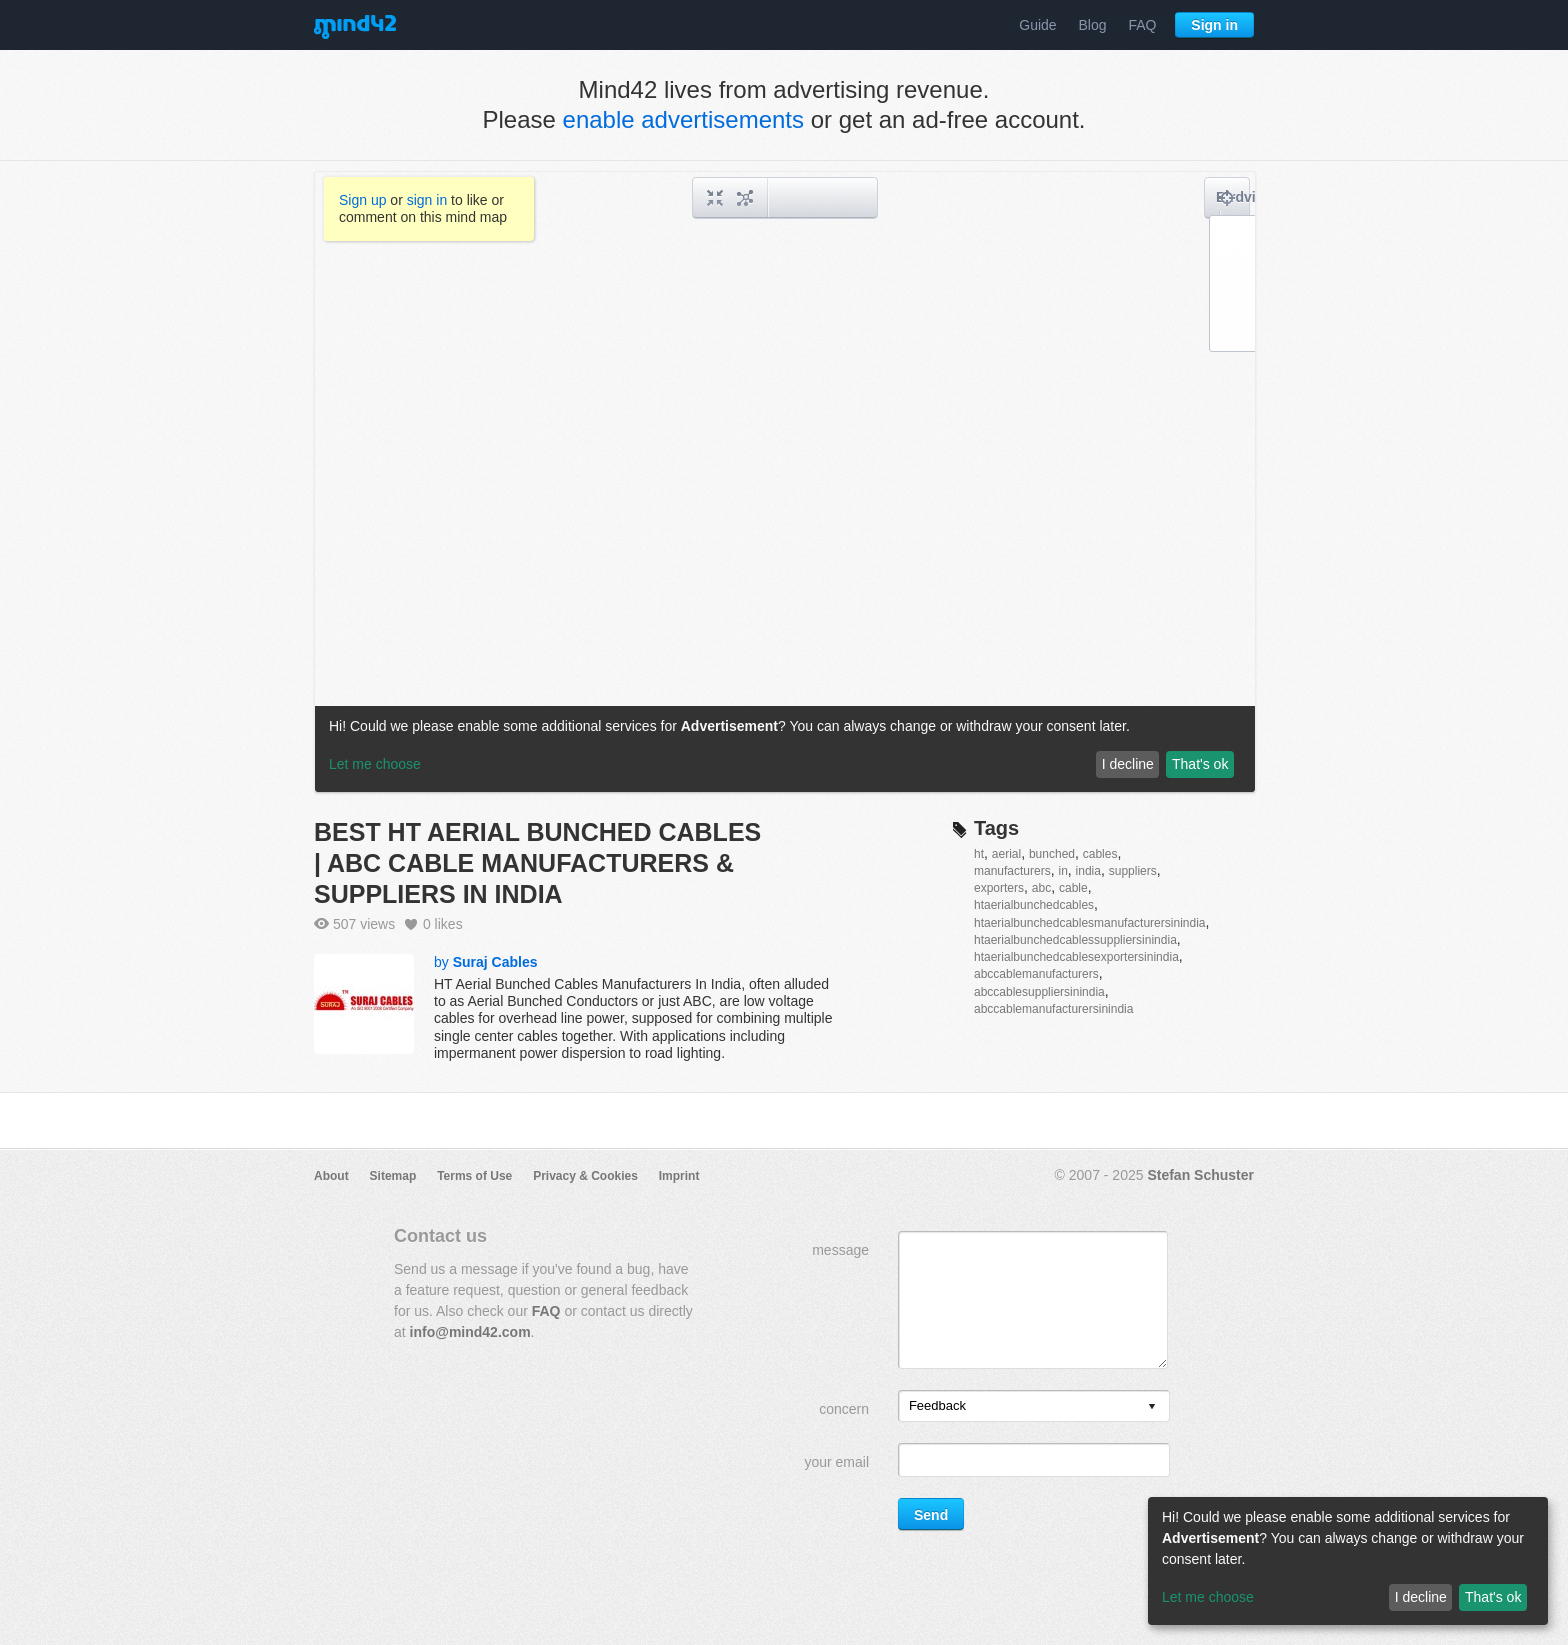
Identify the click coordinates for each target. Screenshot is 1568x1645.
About (331, 1176)
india (1088, 871)
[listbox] (1034, 1406)
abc (1041, 888)
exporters (999, 888)
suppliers (1133, 871)
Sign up (362, 200)
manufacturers (1012, 871)
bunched (1052, 854)
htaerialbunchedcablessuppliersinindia (1075, 940)
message (840, 1250)
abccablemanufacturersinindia (1053, 1009)
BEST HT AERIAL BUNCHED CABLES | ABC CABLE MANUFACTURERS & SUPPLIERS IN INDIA (537, 863)
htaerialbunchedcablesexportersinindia (1076, 957)
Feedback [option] (937, 1405)
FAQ (1142, 25)
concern (844, 1409)
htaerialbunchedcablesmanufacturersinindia (1089, 923)
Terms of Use (474, 1176)
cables (1100, 854)
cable (1073, 888)
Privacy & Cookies (585, 1176)
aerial (1006, 854)
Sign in (1214, 25)
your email (836, 1462)
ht (979, 854)
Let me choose (1208, 1597)
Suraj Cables (495, 962)
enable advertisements (683, 119)
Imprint (679, 1176)
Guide (1037, 25)
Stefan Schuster (1200, 1175)
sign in (427, 200)
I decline (1421, 1597)
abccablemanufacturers (1036, 974)
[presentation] (1152, 1407)
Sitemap (393, 1176)
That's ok (1493, 1597)
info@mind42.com (470, 1332)
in (1062, 871)
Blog (1093, 25)
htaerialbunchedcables (1034, 905)
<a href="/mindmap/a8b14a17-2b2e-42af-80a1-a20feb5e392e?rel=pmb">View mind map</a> (785, 482)
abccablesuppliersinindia (1039, 992)
